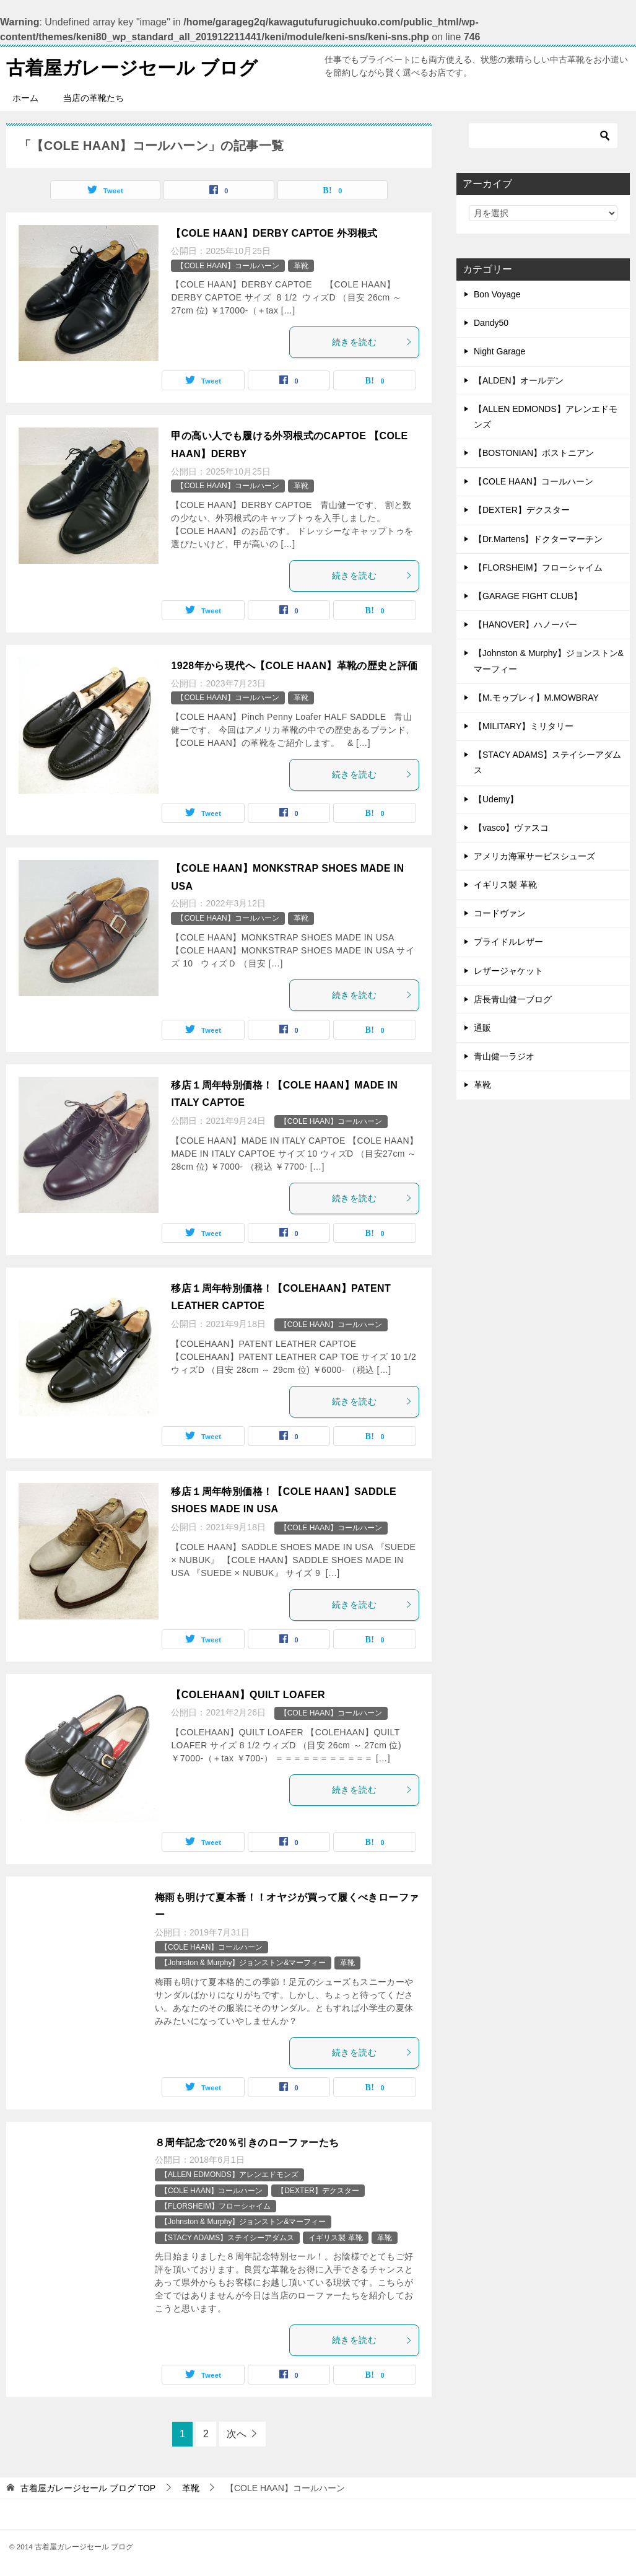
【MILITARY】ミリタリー (523, 726)
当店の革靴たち (93, 98)
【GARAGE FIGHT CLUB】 (528, 596)
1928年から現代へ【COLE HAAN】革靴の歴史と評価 (294, 665)
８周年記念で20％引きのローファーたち (247, 2142)
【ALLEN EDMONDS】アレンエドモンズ (229, 2174)
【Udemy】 (496, 799)
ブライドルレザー (508, 942)
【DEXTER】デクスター (318, 2190)
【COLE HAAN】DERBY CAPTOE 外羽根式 (274, 233)
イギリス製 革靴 (335, 2237)
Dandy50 (491, 323)
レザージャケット (508, 971)
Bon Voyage (497, 294)
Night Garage (499, 351)
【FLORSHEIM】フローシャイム (215, 2206)
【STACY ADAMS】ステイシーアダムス (227, 2237)
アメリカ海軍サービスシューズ (534, 856)
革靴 (301, 265)
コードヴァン (500, 913)
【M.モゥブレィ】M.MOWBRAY (536, 698)
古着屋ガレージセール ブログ (132, 66)
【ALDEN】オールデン (519, 380)
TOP (87, 2488)
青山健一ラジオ (504, 1056)
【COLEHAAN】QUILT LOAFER (248, 1694)
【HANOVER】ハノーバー (525, 624)
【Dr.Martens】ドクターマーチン (538, 539)
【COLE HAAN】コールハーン (227, 265)
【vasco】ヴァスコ (511, 828)
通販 (482, 1028)
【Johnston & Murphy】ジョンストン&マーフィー (243, 1962)
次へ (236, 2434)
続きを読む (372, 342)
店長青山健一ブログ (513, 999)
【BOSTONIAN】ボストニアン (534, 453)
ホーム (25, 98)
